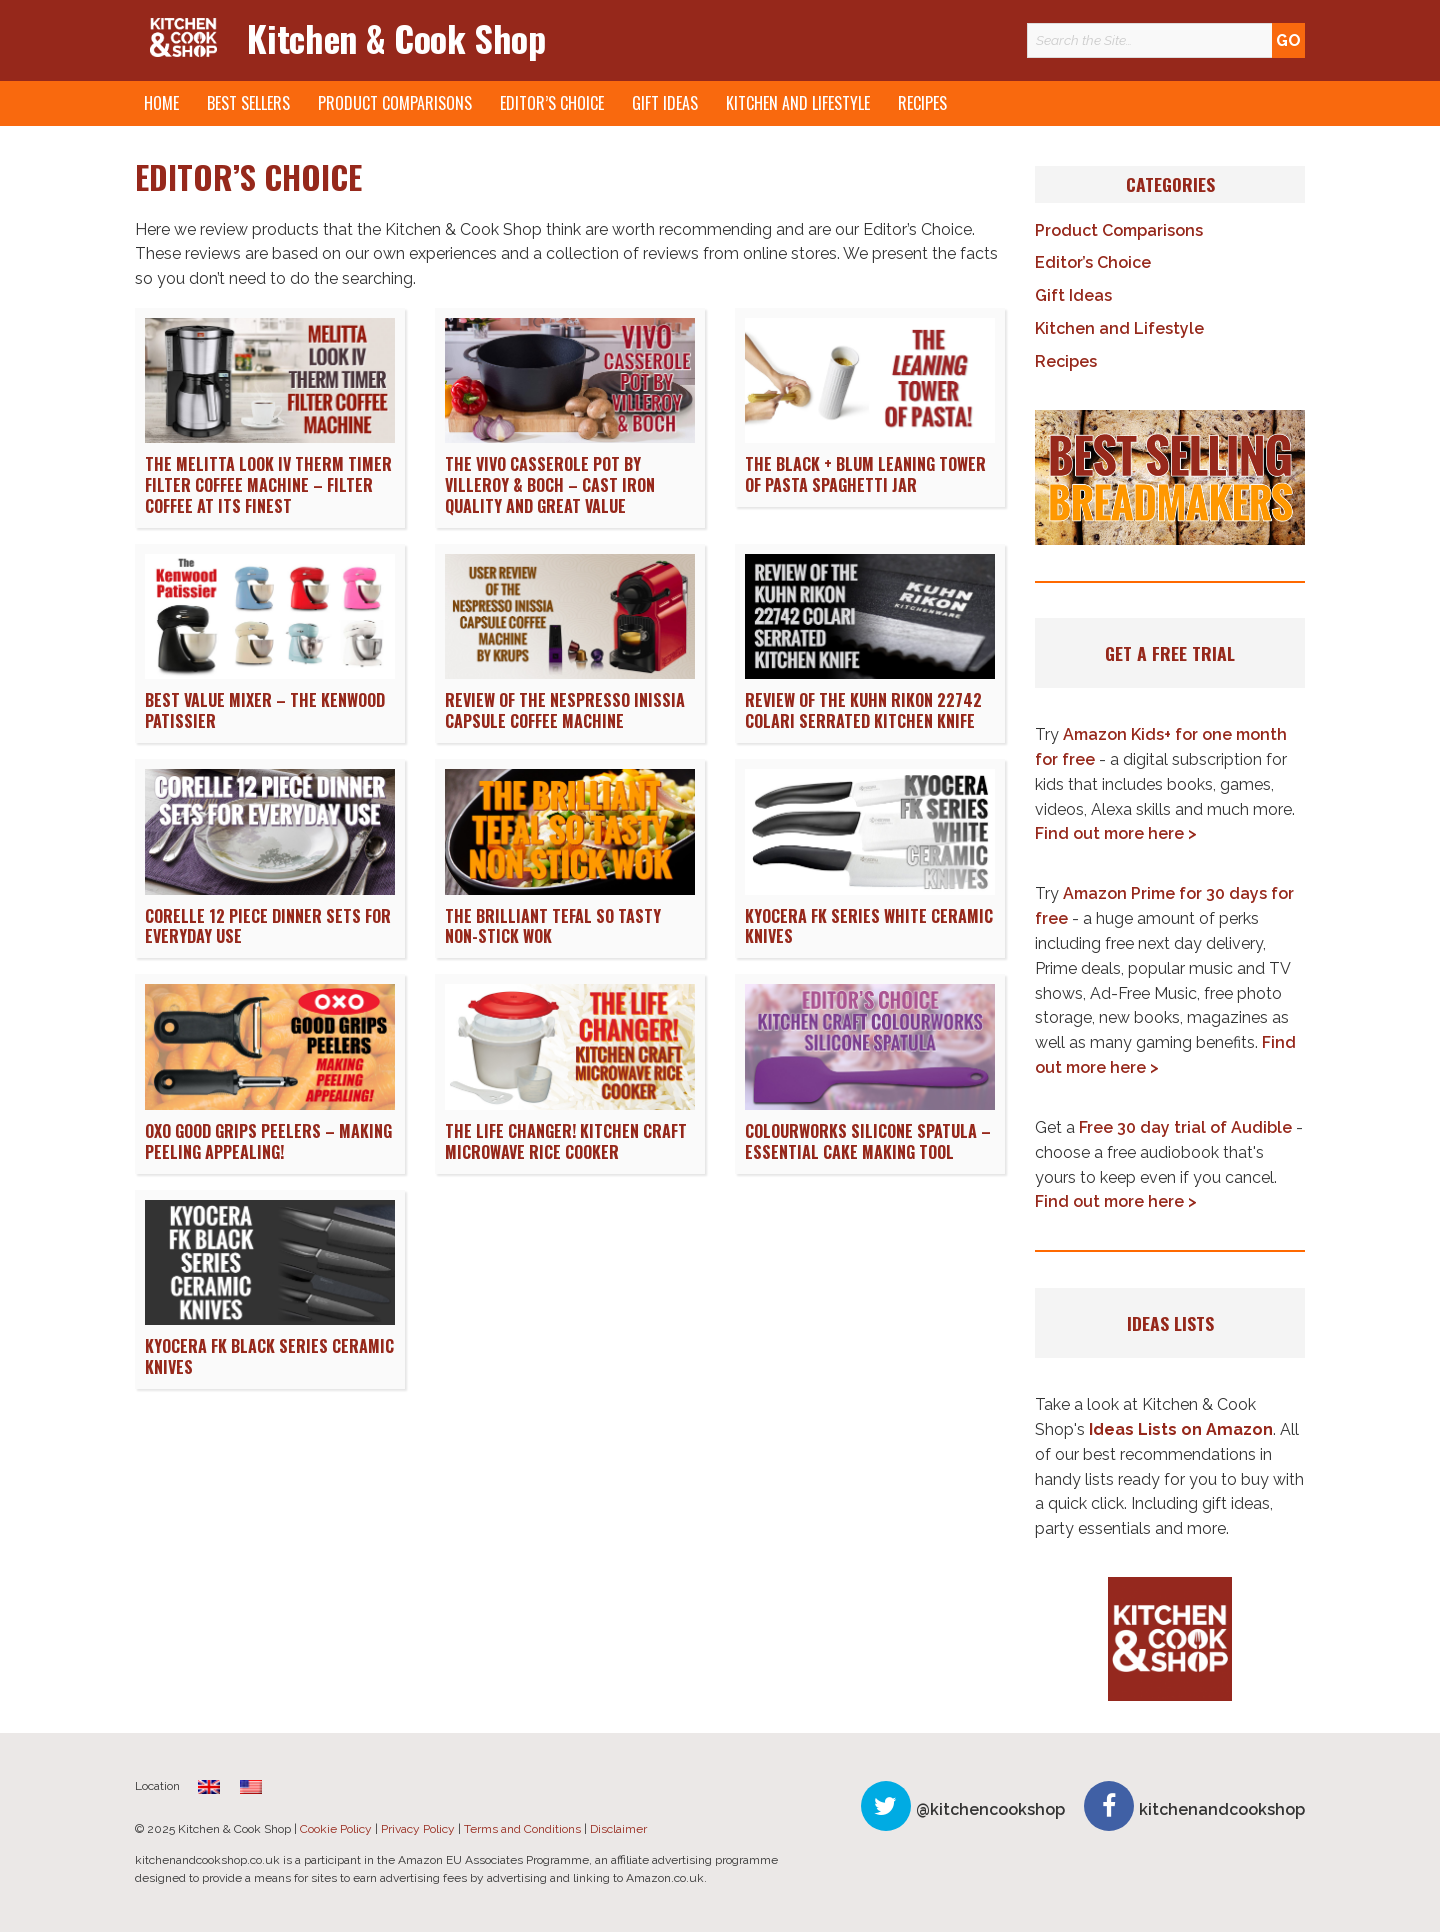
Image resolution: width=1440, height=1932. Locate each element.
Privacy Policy (418, 1829)
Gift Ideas (665, 103)
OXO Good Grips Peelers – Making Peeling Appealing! (268, 1141)
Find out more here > (1116, 833)
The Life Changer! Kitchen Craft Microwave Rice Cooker (566, 1141)
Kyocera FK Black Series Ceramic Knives (269, 1356)
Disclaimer (618, 1829)
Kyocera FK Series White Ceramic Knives (869, 926)
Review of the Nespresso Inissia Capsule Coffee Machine (565, 710)
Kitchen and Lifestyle (798, 103)
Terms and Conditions (522, 1829)
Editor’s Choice (552, 103)
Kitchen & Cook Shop (396, 37)
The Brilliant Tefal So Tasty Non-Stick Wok (553, 926)
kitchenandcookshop (1222, 1809)
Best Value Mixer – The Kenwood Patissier (265, 710)
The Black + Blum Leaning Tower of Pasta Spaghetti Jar (865, 474)
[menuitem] (209, 1786)
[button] (1170, 478)
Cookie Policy (336, 1829)
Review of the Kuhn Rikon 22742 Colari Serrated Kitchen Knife (863, 710)
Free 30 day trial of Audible (1185, 1127)
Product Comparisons (395, 103)
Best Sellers (248, 103)
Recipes (922, 103)
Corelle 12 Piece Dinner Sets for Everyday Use (268, 926)
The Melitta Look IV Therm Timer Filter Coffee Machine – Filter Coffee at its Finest (268, 485)
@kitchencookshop (990, 1809)
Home (161, 103)
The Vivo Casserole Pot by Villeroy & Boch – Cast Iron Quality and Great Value (550, 485)
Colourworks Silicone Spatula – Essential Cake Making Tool (868, 1141)
